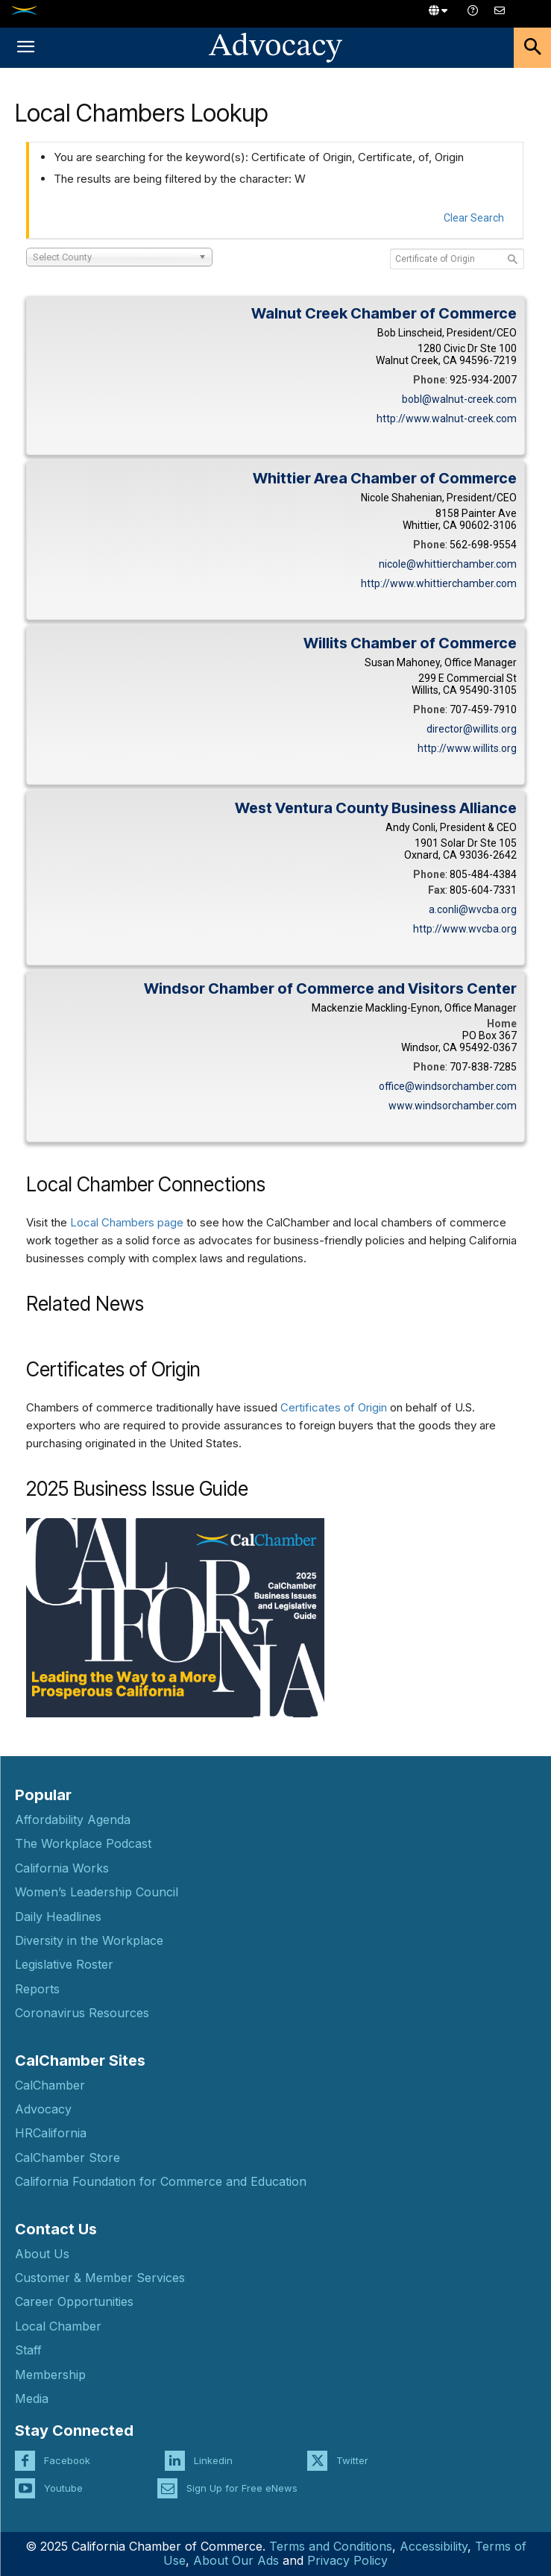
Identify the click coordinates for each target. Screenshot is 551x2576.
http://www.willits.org (467, 748)
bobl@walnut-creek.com (459, 399)
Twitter (352, 2460)
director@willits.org (471, 729)
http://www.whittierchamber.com (439, 583)
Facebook (67, 2460)
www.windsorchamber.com (452, 1106)
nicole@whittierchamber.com (448, 564)
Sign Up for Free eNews (241, 2488)
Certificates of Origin (333, 1407)
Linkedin (213, 2460)
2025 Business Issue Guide (137, 1488)
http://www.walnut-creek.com (447, 418)
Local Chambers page (126, 1222)
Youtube (63, 2488)
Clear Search (474, 218)
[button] (25, 48)
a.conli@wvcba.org (473, 909)
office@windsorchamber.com (448, 1086)
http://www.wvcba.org (465, 929)
